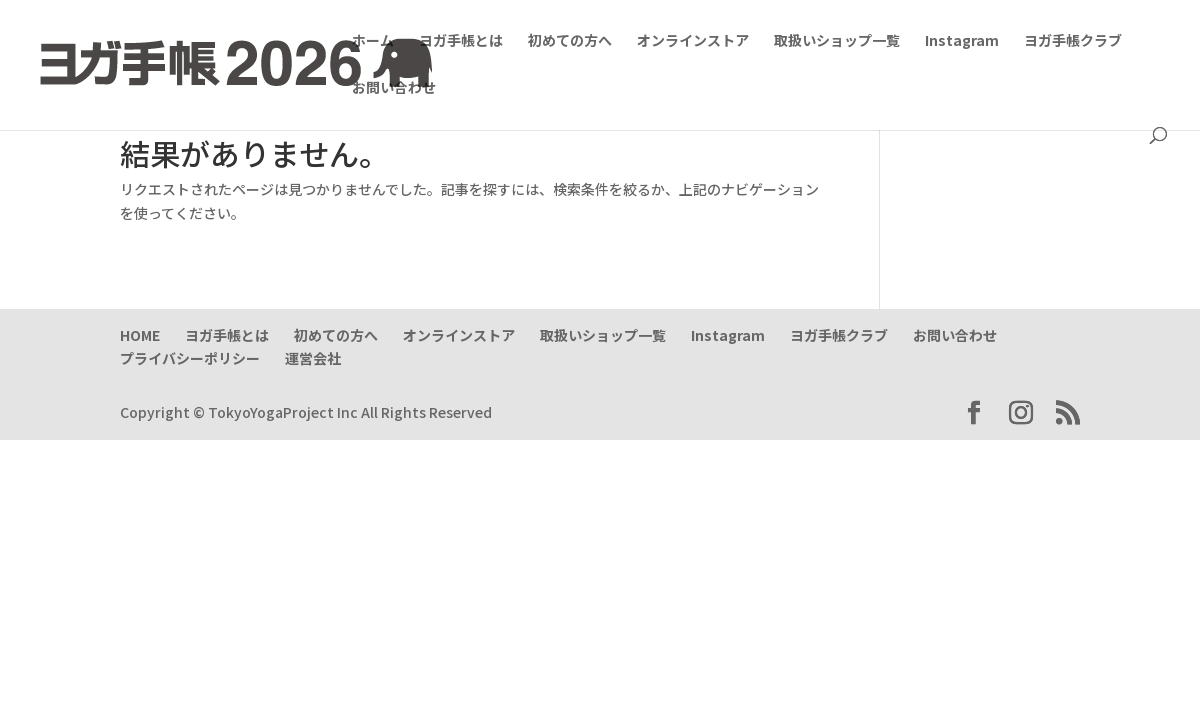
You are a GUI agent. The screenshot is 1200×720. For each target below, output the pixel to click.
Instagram (962, 41)
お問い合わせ (394, 88)
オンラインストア (693, 41)
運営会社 (313, 358)
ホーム (373, 41)
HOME (140, 335)
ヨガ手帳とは (461, 41)
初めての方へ (570, 41)
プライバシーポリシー (190, 358)
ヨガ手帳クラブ (1073, 41)
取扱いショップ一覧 (837, 41)
